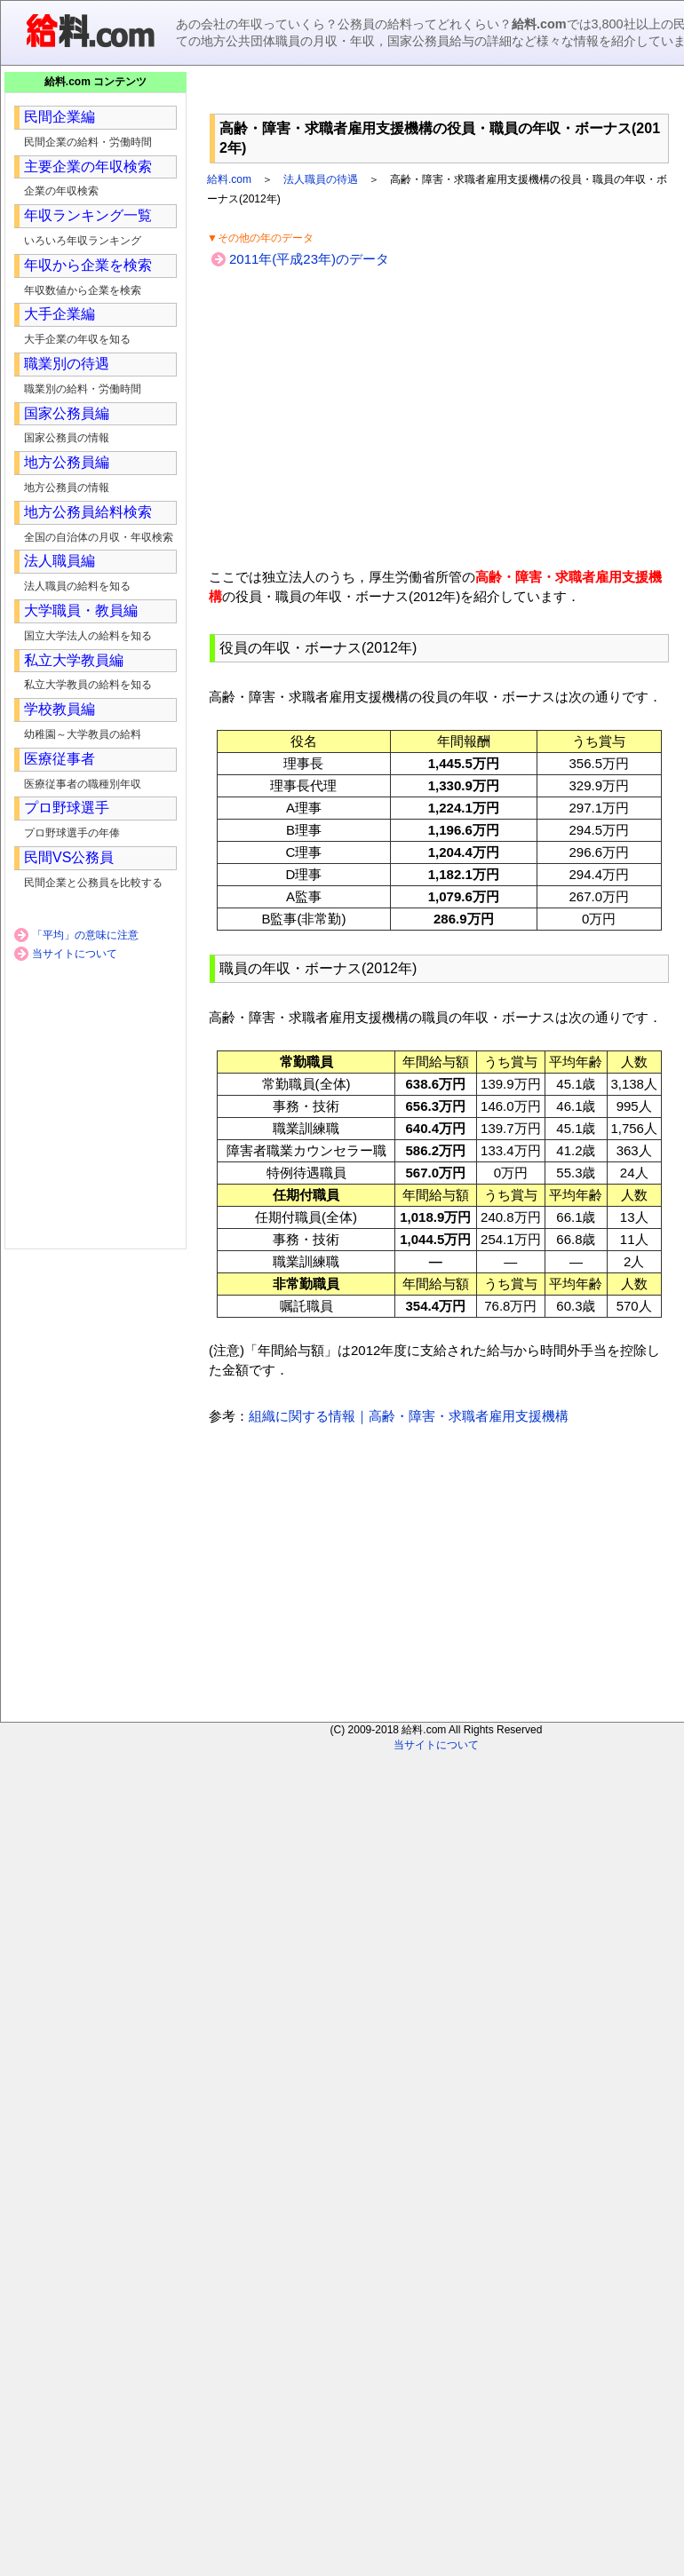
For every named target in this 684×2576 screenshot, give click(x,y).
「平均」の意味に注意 (85, 935)
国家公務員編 (66, 413)
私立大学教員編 (73, 660)
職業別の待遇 (66, 363)
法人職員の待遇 (320, 179)
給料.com (229, 179)
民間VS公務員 (69, 857)
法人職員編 (59, 560)
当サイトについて (74, 953)
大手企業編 (59, 313)
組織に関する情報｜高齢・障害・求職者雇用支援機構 (409, 1415)
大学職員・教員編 (81, 610)
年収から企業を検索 (88, 265)
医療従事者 (59, 758)
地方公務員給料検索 (88, 511)
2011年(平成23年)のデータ (309, 258)
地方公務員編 (66, 462)
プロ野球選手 (66, 807)
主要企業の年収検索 (88, 166)
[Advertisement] (440, 97)
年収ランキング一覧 (88, 215)
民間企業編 (59, 116)
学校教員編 (59, 709)
